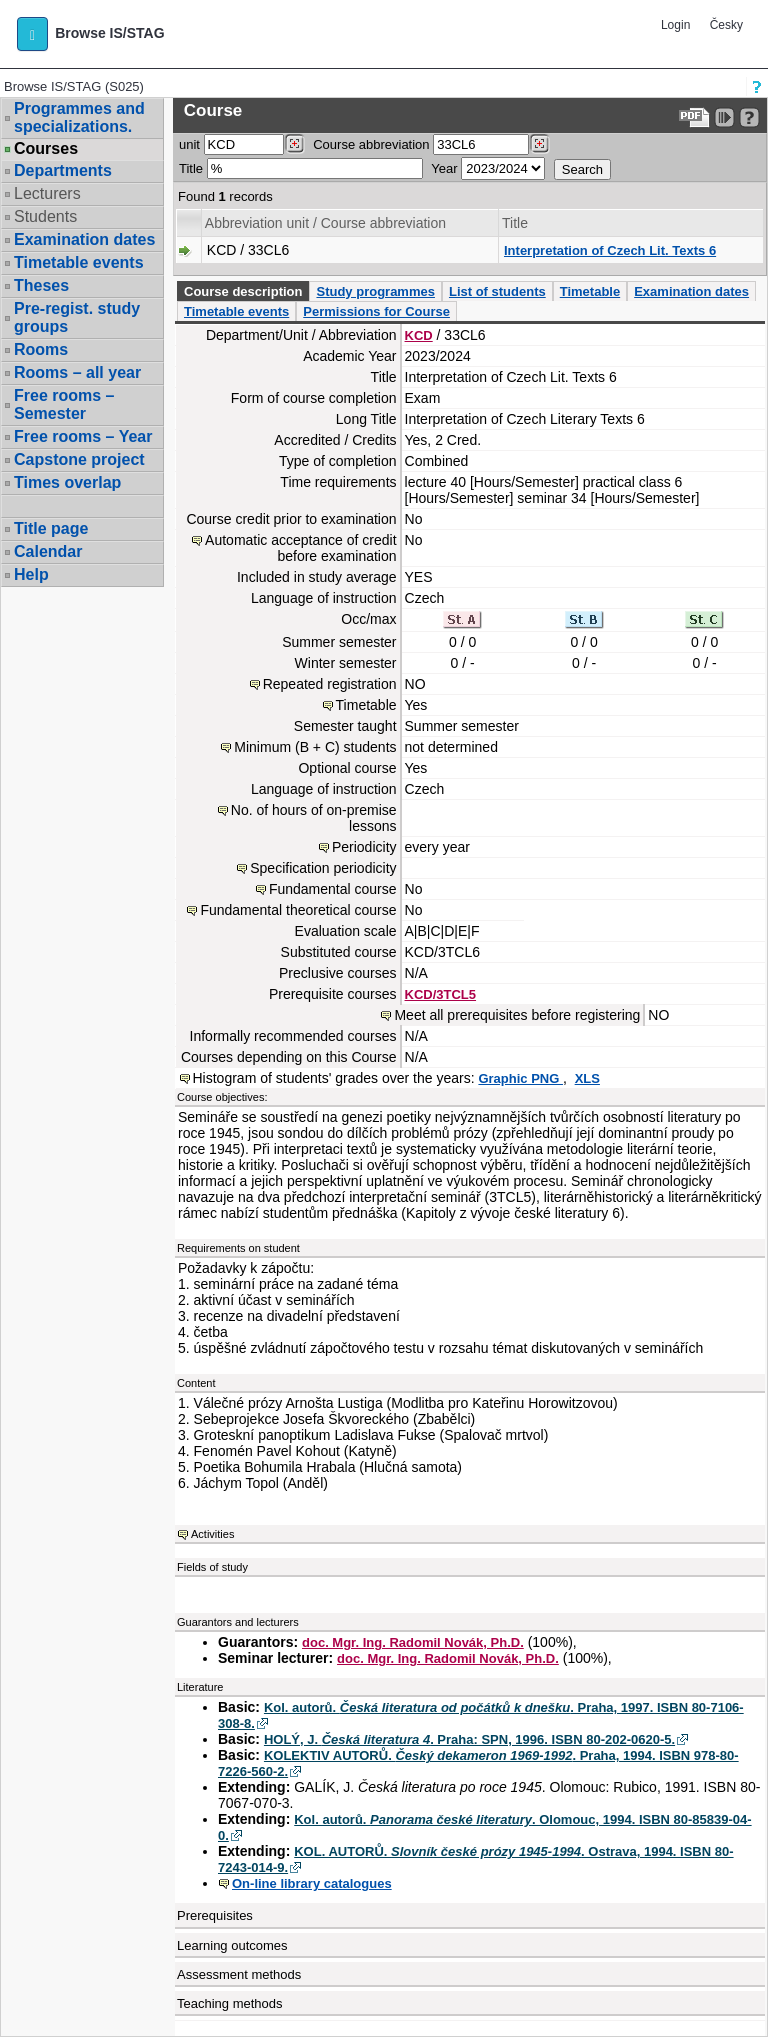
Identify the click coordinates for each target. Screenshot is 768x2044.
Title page (51, 528)
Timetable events (79, 262)
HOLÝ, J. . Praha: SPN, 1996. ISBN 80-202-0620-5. (469, 1739)
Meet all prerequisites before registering (517, 1015)
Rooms (41, 349)
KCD (419, 335)
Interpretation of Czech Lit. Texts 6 (610, 250)
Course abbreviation (371, 144)
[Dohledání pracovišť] (294, 144)
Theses (41, 285)
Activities (212, 1534)
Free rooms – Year (83, 436)
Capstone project (79, 459)
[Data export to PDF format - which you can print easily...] (694, 117)
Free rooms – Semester (64, 404)
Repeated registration (330, 684)
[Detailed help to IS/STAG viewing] (749, 117)
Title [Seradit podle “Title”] (515, 223)
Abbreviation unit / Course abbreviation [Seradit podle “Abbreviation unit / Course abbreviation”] (325, 223)
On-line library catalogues (312, 1883)
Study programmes (375, 291)
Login (675, 25)
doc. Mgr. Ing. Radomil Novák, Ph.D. (413, 1642)
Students (45, 216)
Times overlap (67, 482)
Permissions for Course (376, 311)
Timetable (590, 291)
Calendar (48, 551)
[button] (32, 34)
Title (191, 168)
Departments (63, 170)
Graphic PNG (520, 1078)
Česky (726, 25)
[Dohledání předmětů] (539, 144)
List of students (497, 291)
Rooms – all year (77, 372)
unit (189, 144)
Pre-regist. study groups (77, 317)
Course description (243, 291)
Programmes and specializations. (79, 117)
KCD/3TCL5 (441, 994)
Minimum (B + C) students (315, 747)
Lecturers (47, 193)
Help (31, 574)
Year (444, 168)
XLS (587, 1078)
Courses (46, 149)
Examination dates (84, 239)
